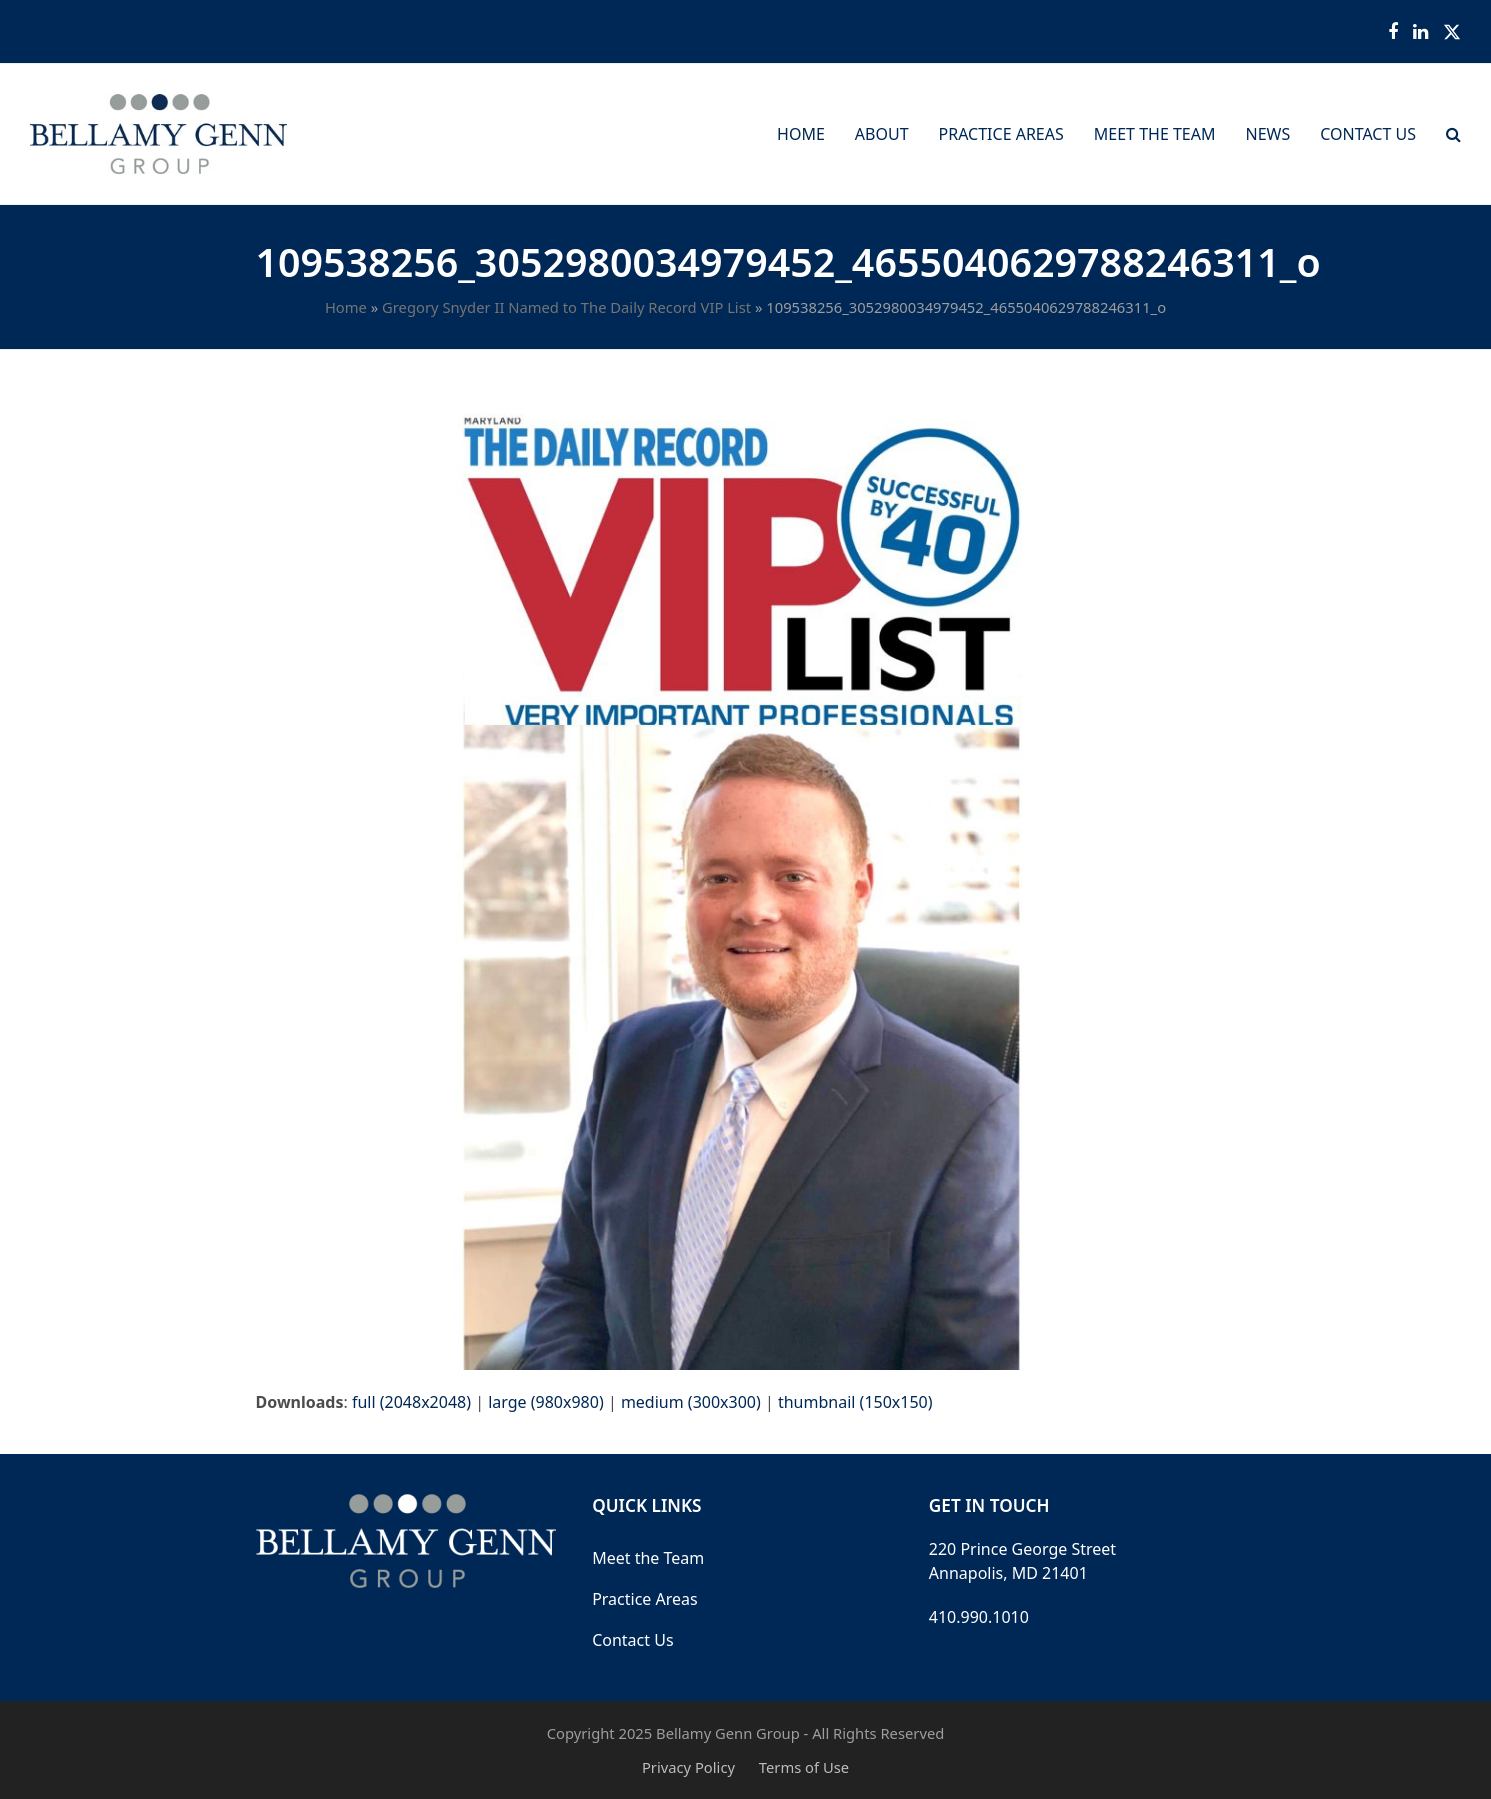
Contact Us (632, 1640)
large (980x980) (546, 1402)
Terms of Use (804, 1767)
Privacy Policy (688, 1767)
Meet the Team (648, 1558)
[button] (1453, 134)
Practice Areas (645, 1599)
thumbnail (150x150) (855, 1402)
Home (346, 307)
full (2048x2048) (411, 1402)
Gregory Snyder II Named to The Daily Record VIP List (566, 307)
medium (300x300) (691, 1402)
